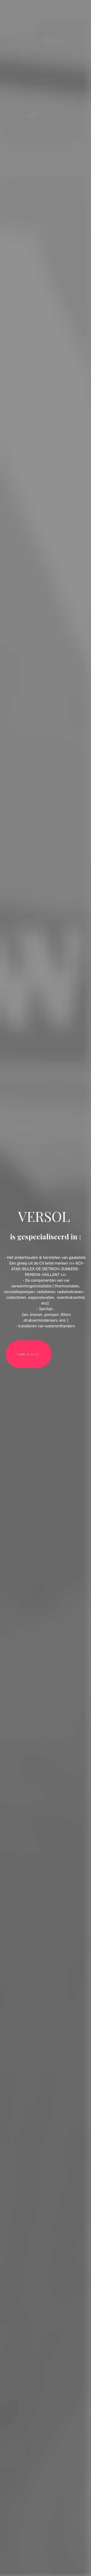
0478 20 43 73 (28, 1354)
